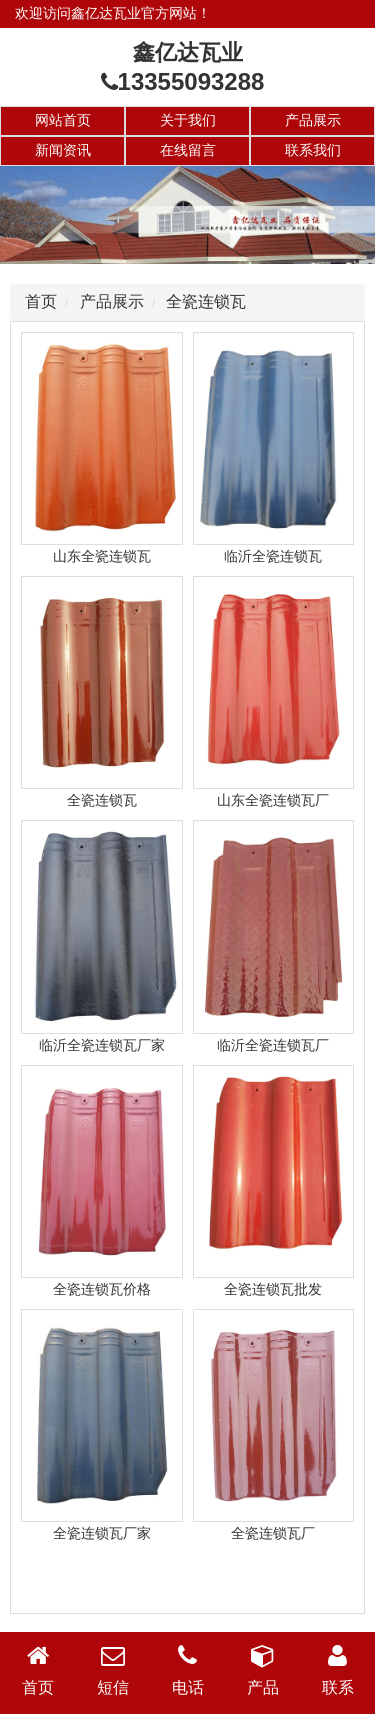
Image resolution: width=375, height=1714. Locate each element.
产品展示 (313, 120)
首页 (41, 301)
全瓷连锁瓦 (206, 301)
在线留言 (188, 150)
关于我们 (188, 120)
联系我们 (313, 150)
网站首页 (63, 120)
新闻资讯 (63, 150)
